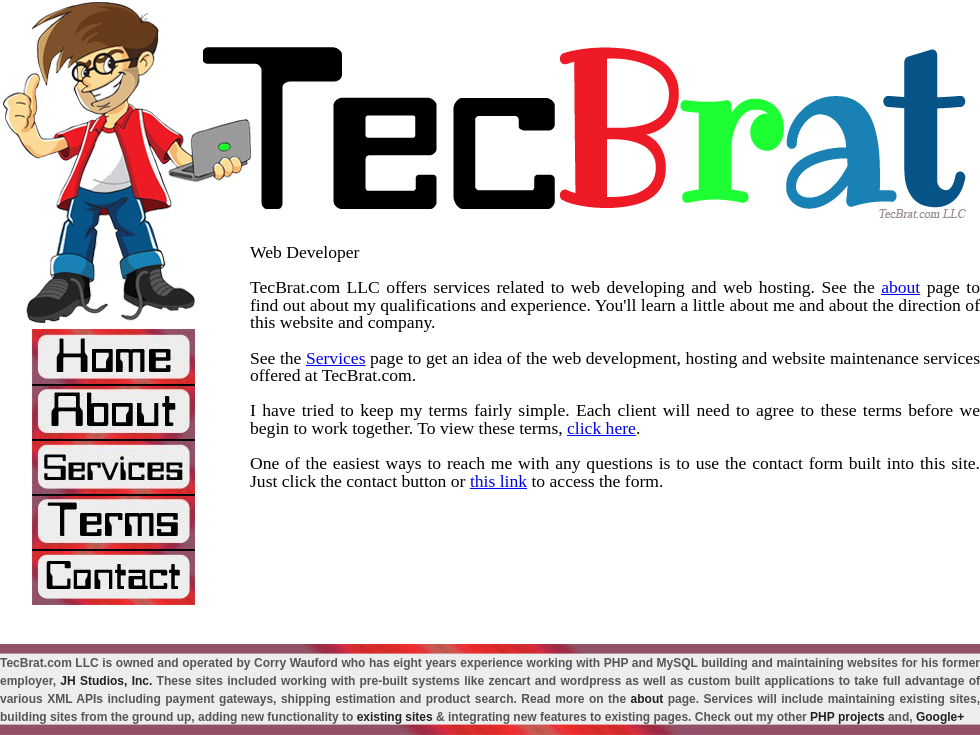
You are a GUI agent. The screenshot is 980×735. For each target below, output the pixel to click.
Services (336, 358)
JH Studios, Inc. (106, 681)
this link (498, 481)
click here (601, 428)
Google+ (940, 717)
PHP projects (847, 717)
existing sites (395, 717)
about (900, 287)
